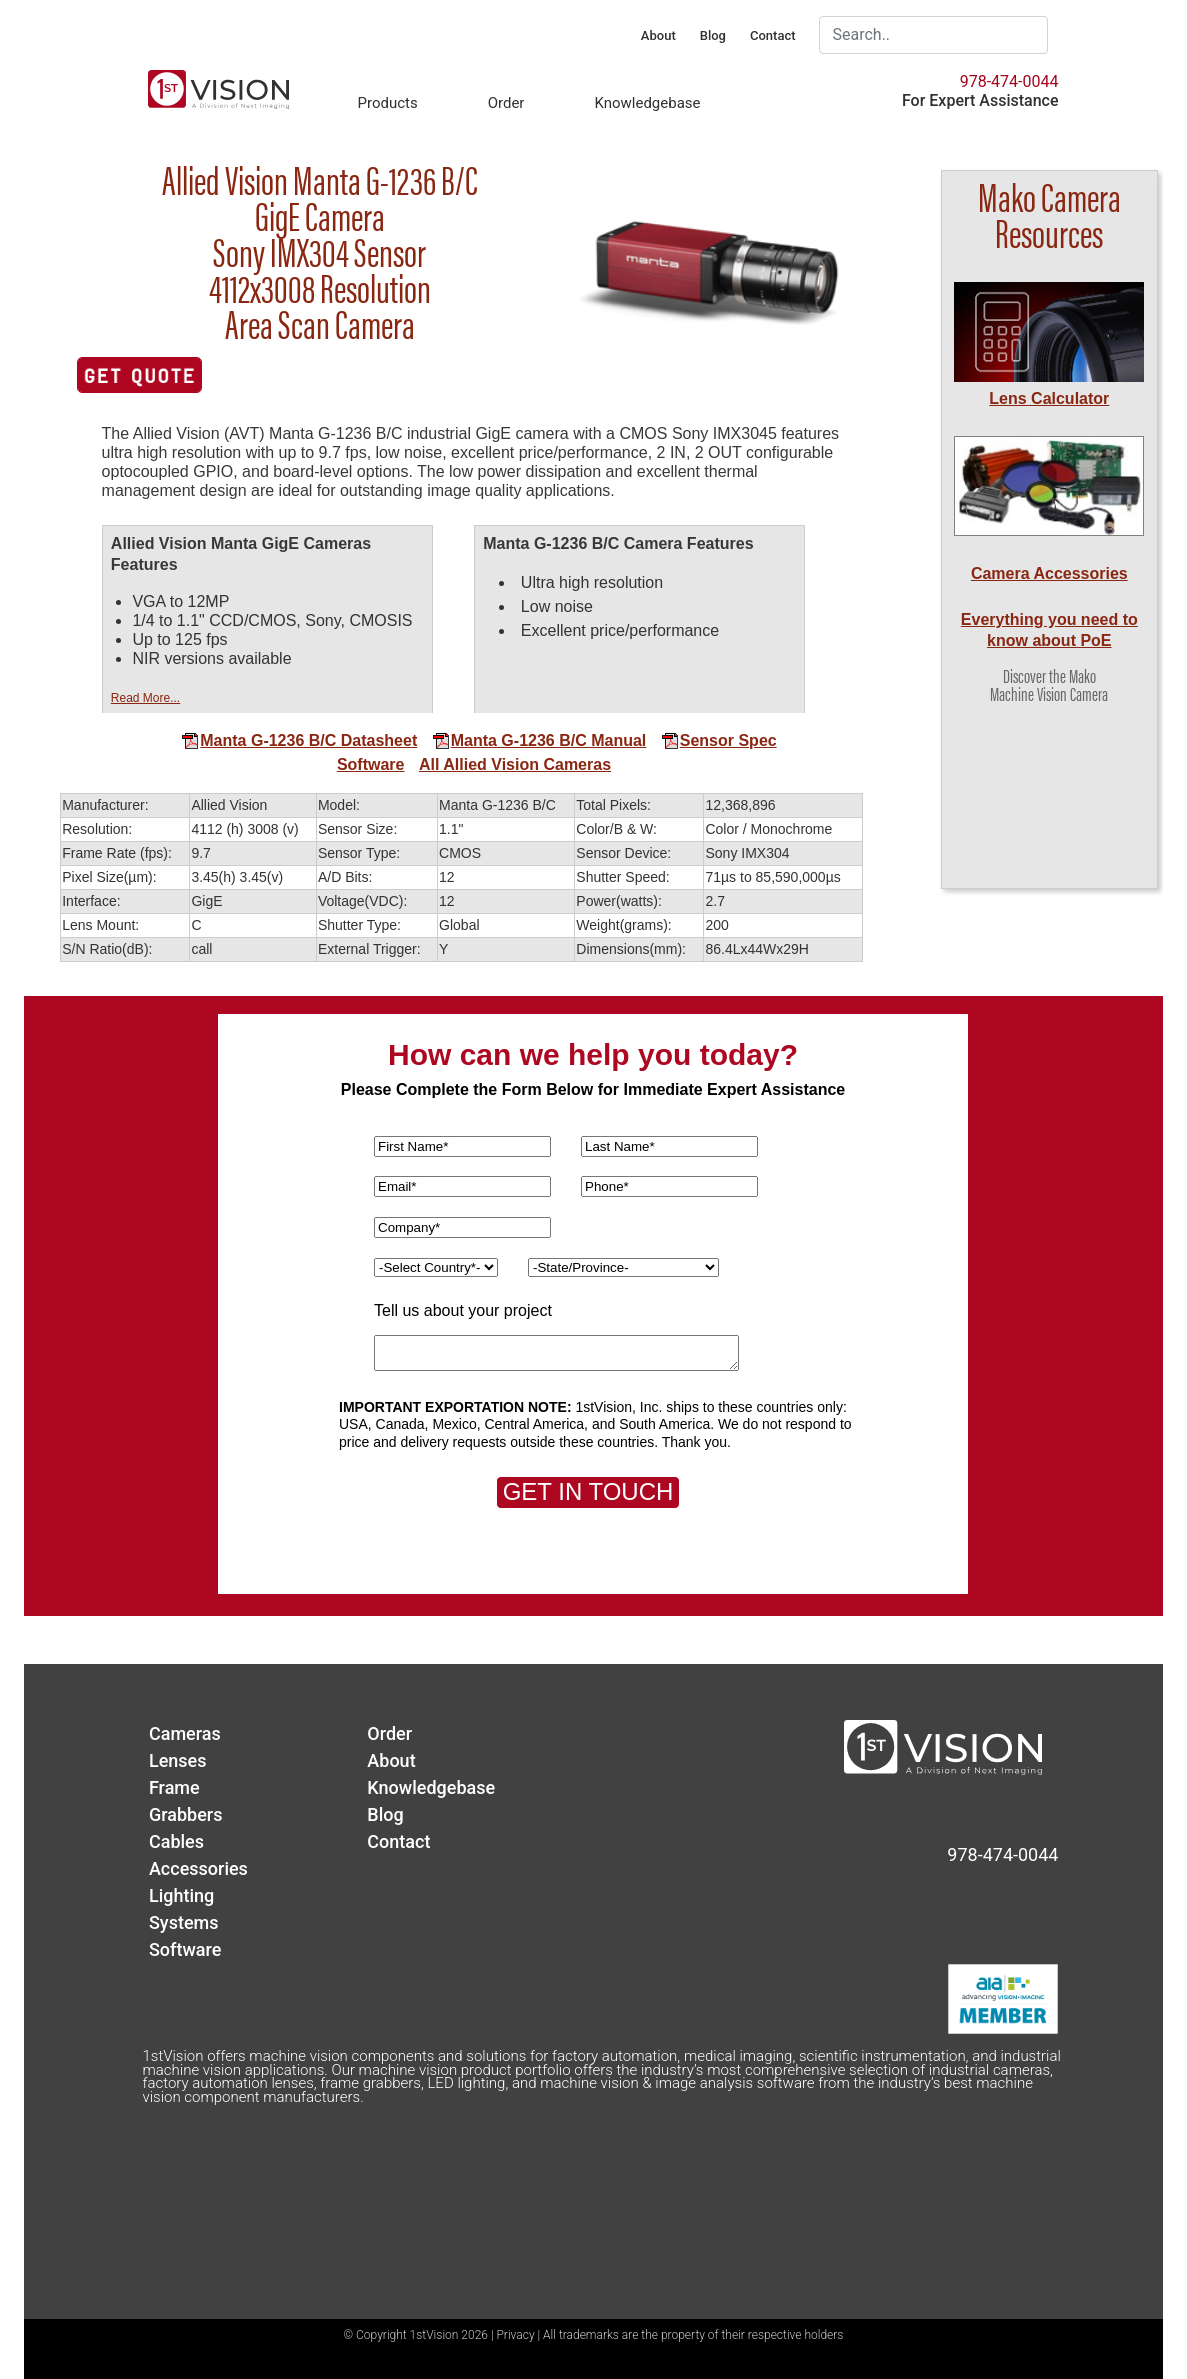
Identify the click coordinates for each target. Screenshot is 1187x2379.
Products (387, 103)
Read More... (145, 698)
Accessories (198, 1868)
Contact (773, 35)
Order (506, 103)
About (658, 35)
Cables (176, 1841)
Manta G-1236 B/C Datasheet (299, 740)
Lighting (181, 1895)
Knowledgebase (647, 103)
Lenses (178, 1760)
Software (371, 764)
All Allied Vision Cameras (515, 764)
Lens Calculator (1049, 398)
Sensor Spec (719, 740)
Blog (713, 35)
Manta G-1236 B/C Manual (539, 740)
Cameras (185, 1733)
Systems (184, 1922)
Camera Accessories (1049, 573)
